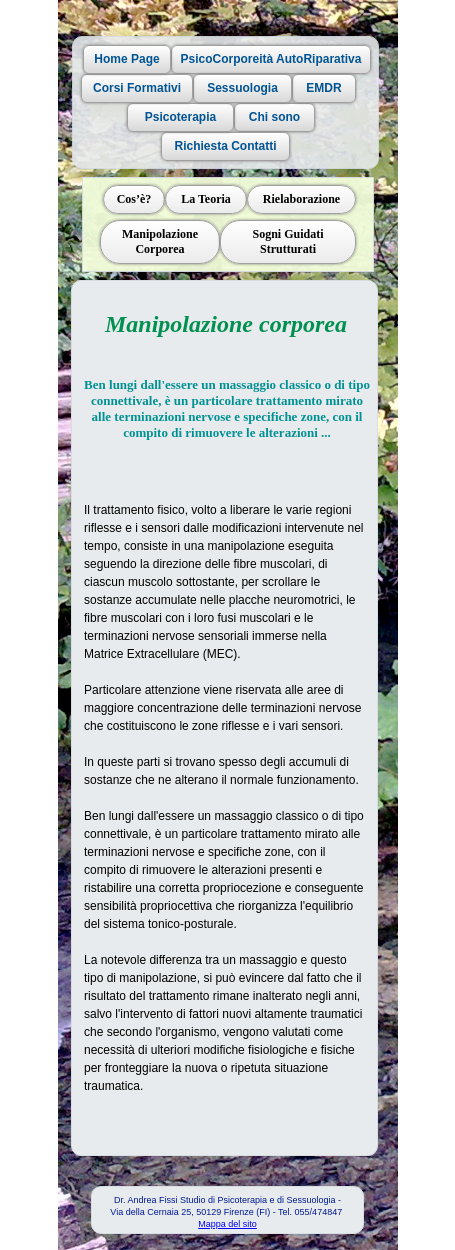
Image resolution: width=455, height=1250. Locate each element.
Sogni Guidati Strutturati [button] (287, 241)
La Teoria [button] (206, 199)
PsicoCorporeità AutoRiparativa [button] (270, 59)
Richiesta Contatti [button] (225, 146)
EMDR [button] (323, 88)
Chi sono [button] (273, 117)
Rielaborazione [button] (300, 199)
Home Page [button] (126, 59)
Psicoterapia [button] (179, 117)
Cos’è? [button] (133, 199)
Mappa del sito (227, 1224)
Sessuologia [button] (242, 88)
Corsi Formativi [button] (136, 88)
